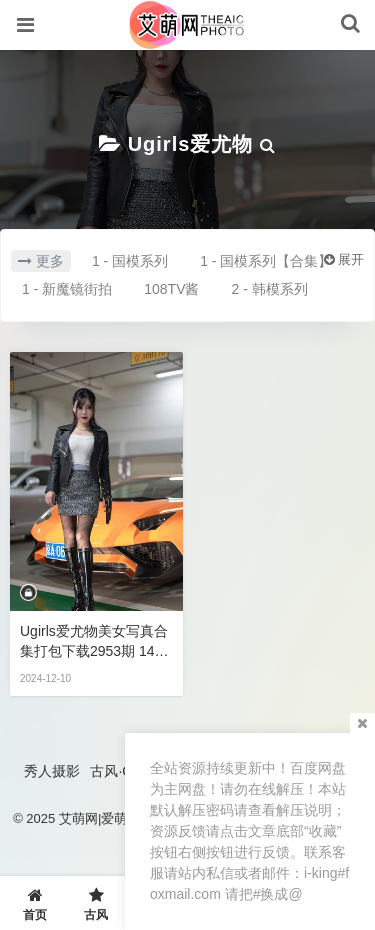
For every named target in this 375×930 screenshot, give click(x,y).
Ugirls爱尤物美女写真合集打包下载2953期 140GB (94, 642)
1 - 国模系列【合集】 (266, 261)
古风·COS (121, 771)
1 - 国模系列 (130, 261)
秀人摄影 (52, 771)
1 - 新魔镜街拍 (67, 289)
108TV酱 (171, 289)
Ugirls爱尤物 (191, 144)
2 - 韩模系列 (269, 289)
